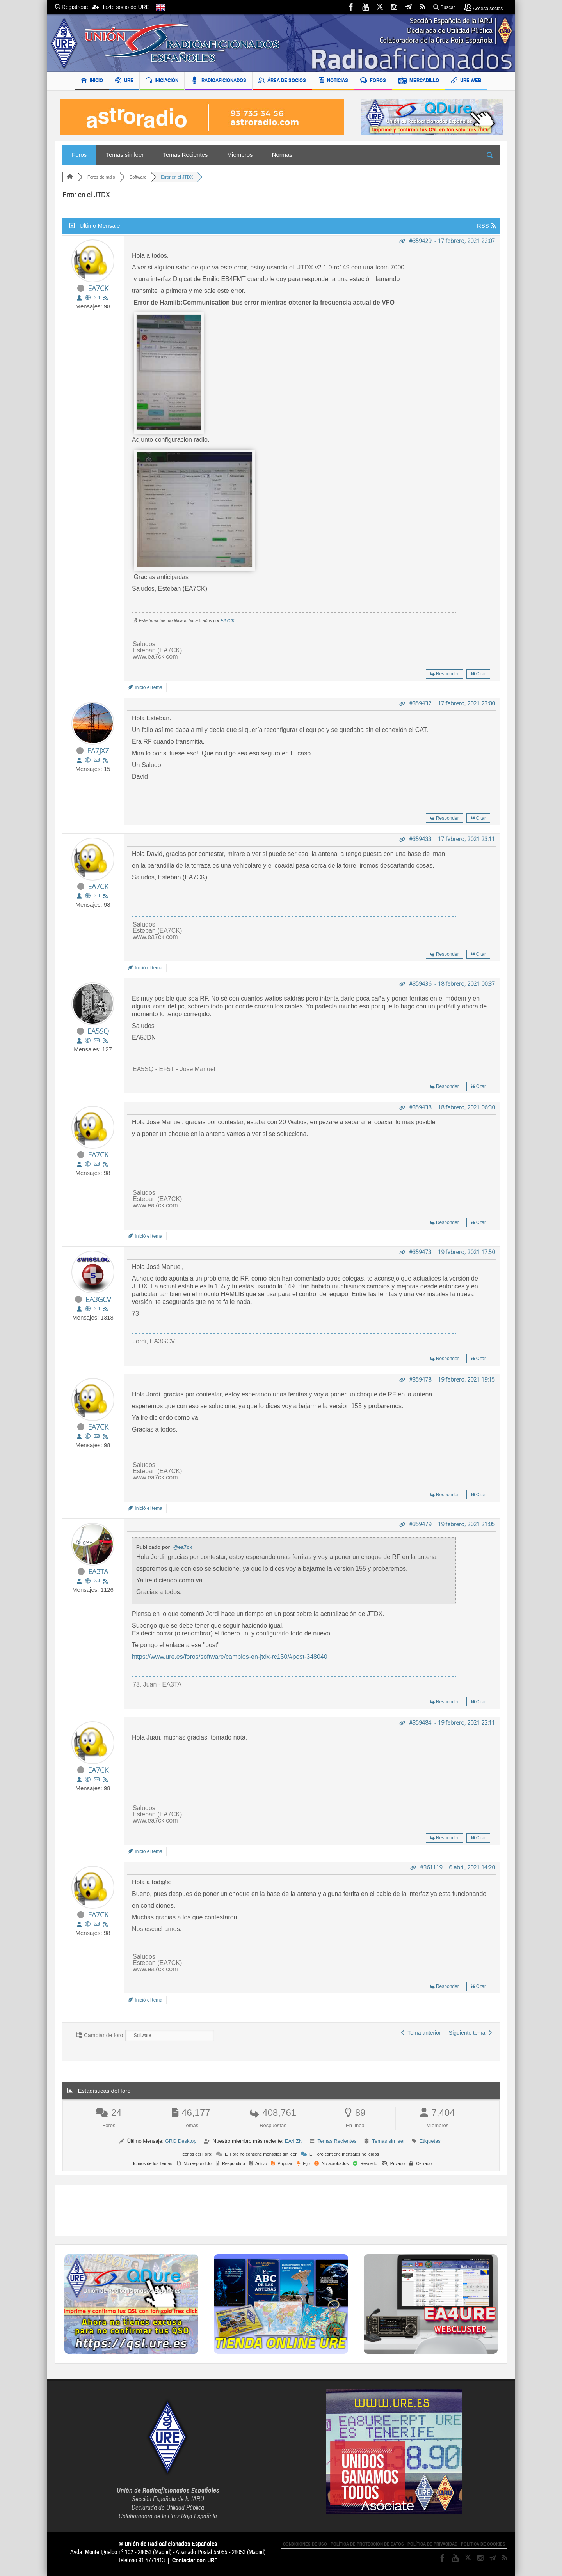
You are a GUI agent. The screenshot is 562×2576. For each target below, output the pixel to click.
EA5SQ (98, 1031)
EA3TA (98, 1571)
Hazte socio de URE (120, 7)
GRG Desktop (181, 2141)
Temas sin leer (125, 154)
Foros (79, 154)
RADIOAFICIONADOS (218, 81)
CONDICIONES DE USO (305, 2544)
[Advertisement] (281, 2210)
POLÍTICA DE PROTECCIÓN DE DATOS (367, 2544)
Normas (282, 154)
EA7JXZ (98, 750)
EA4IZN (294, 2141)
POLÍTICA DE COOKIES (483, 2544)
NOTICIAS (333, 81)
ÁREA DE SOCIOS (282, 81)
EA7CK (98, 288)
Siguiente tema (470, 2033)
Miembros (240, 154)
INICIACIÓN (162, 81)
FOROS (373, 81)
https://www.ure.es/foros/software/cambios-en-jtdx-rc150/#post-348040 (229, 1656)
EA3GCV (98, 1299)
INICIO (92, 81)
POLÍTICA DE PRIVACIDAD (432, 2544)
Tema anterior (421, 2033)
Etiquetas (430, 2141)
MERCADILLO (418, 81)
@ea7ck (182, 1547)
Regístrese (73, 7)
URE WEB (466, 81)
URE (124, 81)
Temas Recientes (185, 154)
